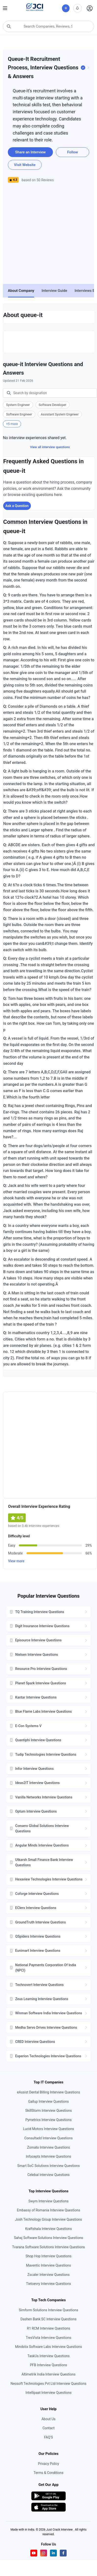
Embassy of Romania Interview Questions (48, 2210)
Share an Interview (30, 152)
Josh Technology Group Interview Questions (48, 2219)
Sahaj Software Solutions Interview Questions (48, 2238)
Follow (72, 152)
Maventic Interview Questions (48, 2265)
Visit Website (25, 165)
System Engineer (18, 405)
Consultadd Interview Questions (48, 2138)
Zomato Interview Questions (48, 2147)
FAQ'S (48, 2437)
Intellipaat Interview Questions (48, 2393)
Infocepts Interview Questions (48, 2156)
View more (16, 1561)
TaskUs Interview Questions (48, 2356)
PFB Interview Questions (48, 2365)
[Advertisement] (46, 231)
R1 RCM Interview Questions (48, 2328)
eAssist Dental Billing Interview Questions (48, 2092)
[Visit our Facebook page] (63, 2553)
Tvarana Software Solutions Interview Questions (48, 2247)
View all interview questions (50, 447)
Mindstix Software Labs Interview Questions (48, 2347)
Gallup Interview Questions (48, 2101)
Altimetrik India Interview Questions (48, 2374)
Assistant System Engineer (60, 414)
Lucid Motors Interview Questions (48, 2129)
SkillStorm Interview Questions (48, 2110)
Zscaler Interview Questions (48, 2275)
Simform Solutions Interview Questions (48, 2310)
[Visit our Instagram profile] (43, 2553)
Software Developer (52, 405)
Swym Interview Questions (48, 2201)
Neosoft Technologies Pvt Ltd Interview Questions (48, 2384)
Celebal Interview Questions (48, 2175)
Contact (49, 2428)
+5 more (12, 424)
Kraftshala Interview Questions (48, 2229)
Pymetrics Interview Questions (48, 2120)
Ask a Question (17, 506)
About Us (48, 2419)
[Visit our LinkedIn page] (53, 2553)
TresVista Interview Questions (48, 2338)
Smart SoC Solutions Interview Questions (48, 2166)
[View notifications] (77, 8)
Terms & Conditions (48, 2473)
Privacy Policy (48, 2464)
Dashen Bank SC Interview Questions (49, 2319)
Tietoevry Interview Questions (48, 2284)
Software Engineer (19, 414)
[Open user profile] (89, 8)
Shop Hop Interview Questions (48, 2256)
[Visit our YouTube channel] (33, 2553)
